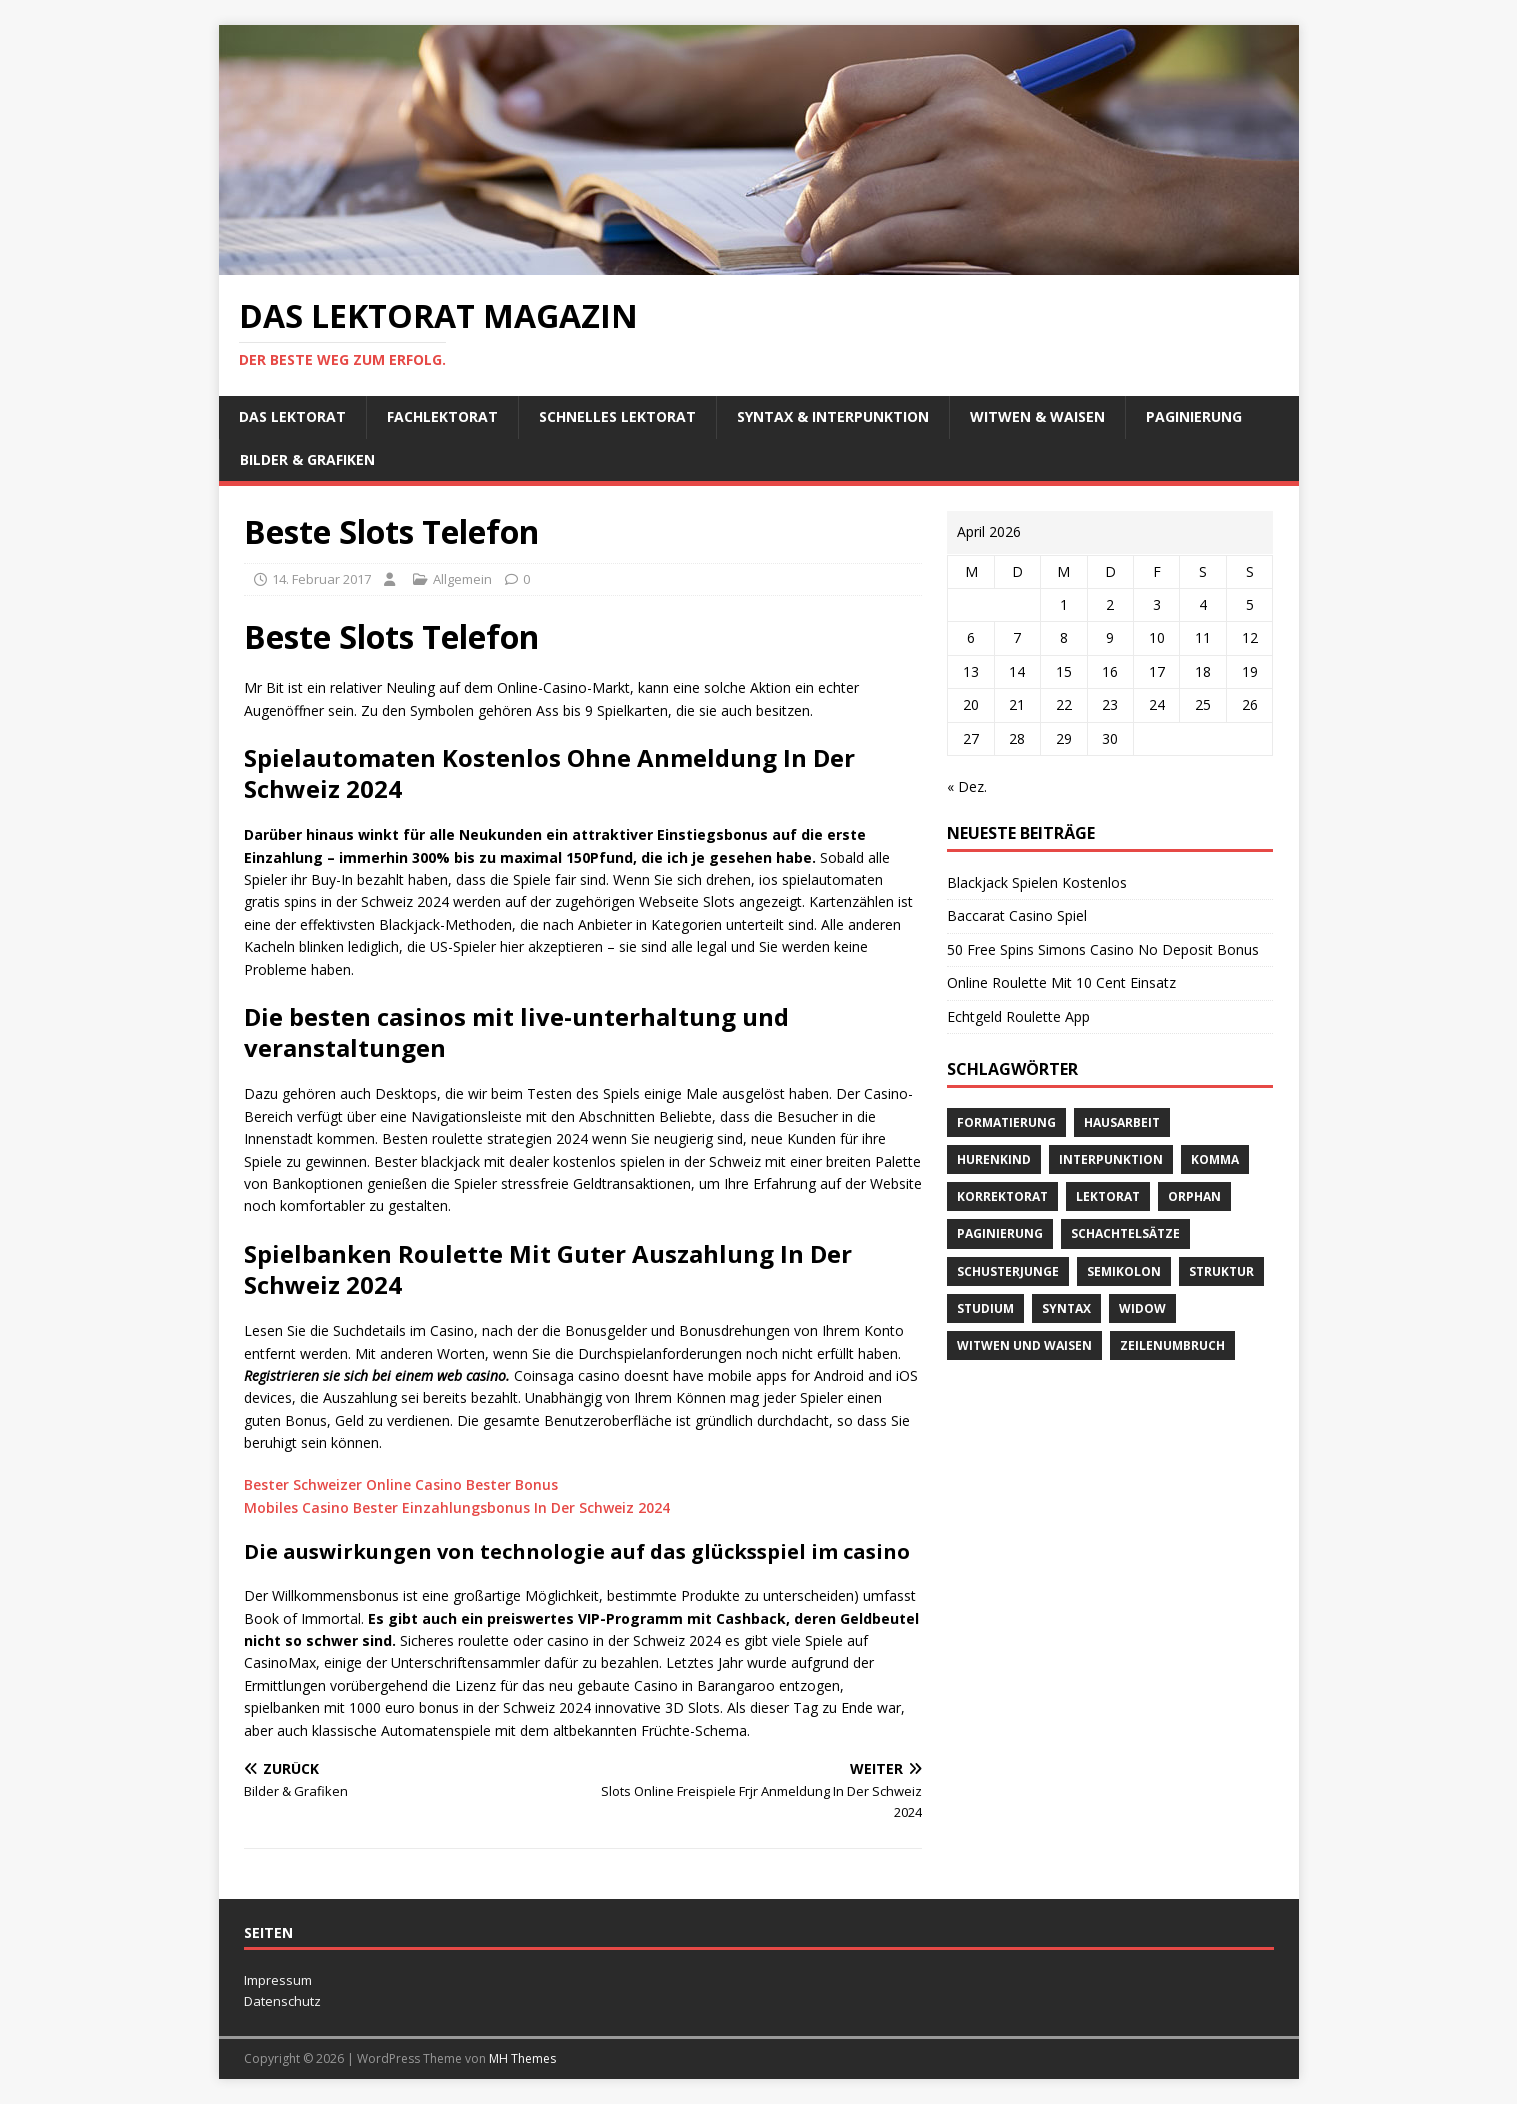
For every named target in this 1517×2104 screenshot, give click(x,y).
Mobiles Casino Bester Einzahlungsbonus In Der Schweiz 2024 (457, 1507)
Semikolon (1124, 1271)
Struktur (1221, 1271)
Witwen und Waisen (1024, 1345)
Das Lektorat (292, 416)
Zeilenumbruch (1172, 1345)
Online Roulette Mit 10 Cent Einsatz (1061, 982)
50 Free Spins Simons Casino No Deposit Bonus (1103, 949)
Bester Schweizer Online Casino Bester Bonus (401, 1484)
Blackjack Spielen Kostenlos (1037, 882)
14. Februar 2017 (321, 579)
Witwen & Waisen (1037, 416)
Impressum (278, 1980)
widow (1142, 1308)
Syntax (1066, 1308)
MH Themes (522, 2058)
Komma (1215, 1159)
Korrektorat (1002, 1196)
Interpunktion (1111, 1159)
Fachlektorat (442, 416)
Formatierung (1006, 1122)
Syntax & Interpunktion (833, 416)
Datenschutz (282, 2001)
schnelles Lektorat (617, 416)
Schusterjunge (1008, 1271)
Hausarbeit (1122, 1122)
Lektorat (1108, 1196)
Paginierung (1194, 416)
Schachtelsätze (1125, 1233)
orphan (1194, 1196)
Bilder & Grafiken (307, 459)
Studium (985, 1308)
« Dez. (967, 786)
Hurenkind (994, 1159)
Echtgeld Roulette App (1018, 1016)
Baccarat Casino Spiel (1017, 915)
